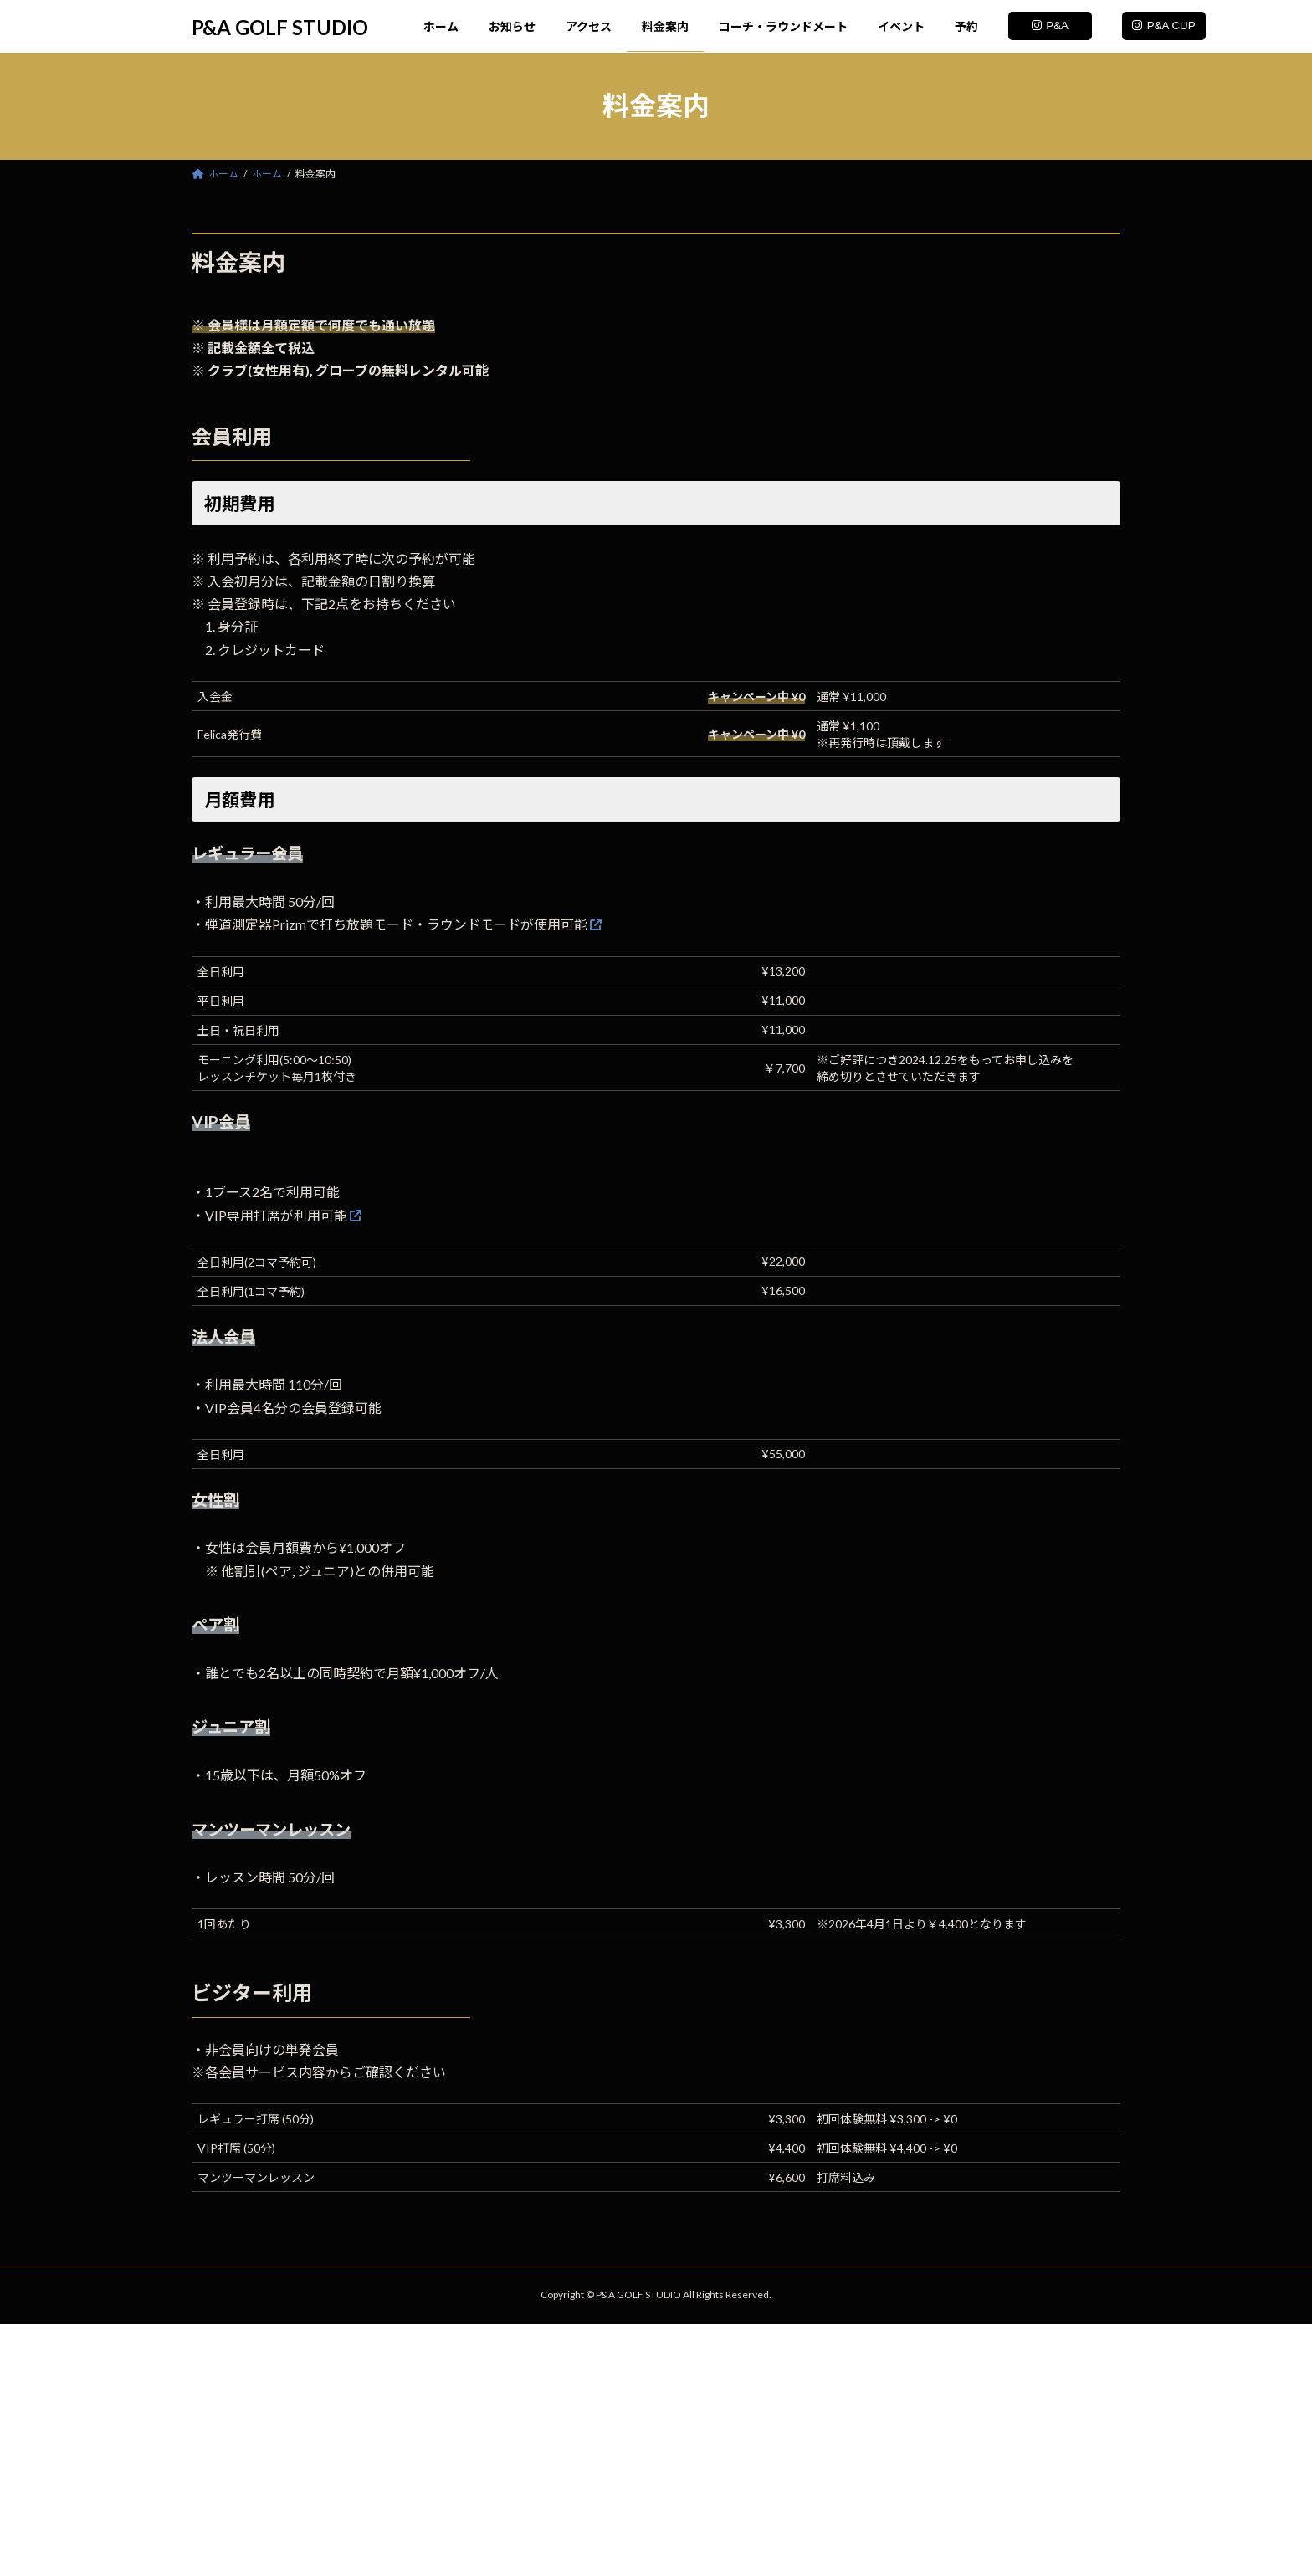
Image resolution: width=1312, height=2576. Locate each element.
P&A (1050, 25)
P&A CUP (1163, 25)
